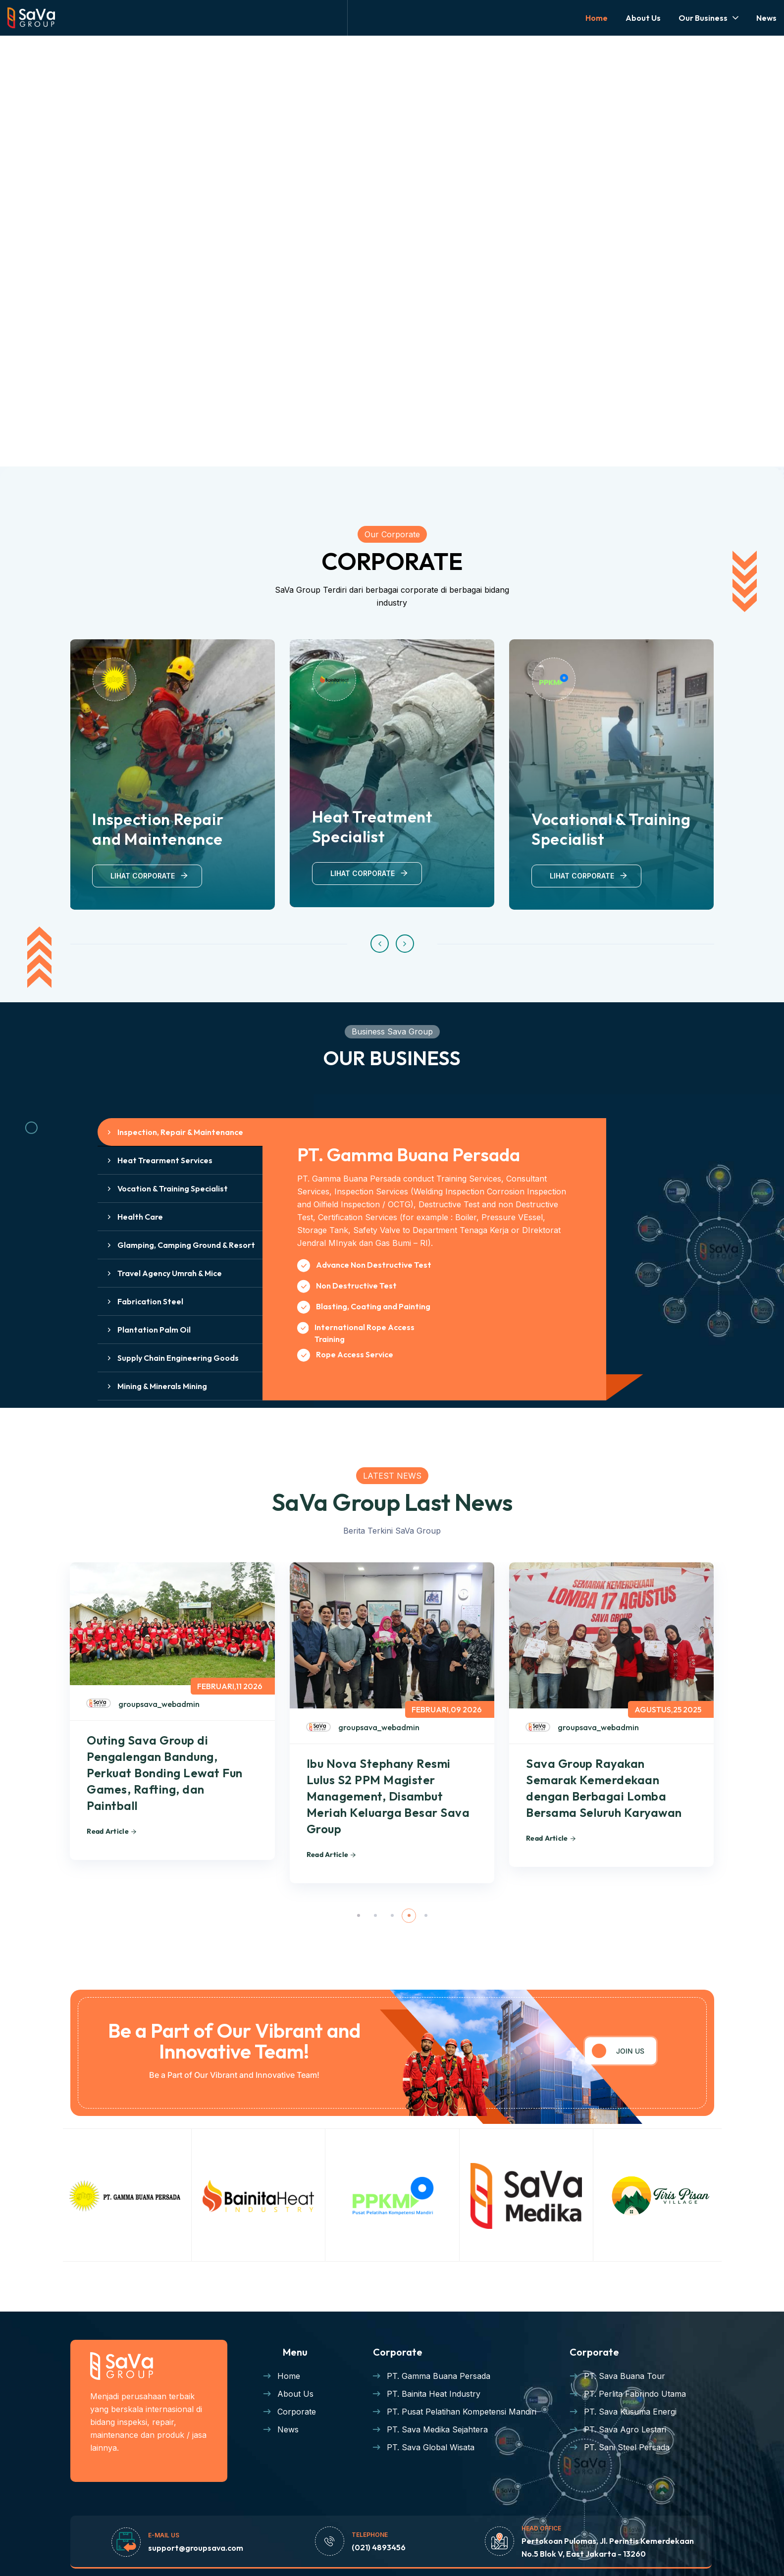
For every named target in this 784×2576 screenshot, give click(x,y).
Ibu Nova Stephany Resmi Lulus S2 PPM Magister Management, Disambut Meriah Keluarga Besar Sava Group (388, 1796)
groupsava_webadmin (159, 1704)
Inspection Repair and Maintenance (157, 829)
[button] (379, 943)
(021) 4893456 (379, 2547)
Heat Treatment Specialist (372, 826)
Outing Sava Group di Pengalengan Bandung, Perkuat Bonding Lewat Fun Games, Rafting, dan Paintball (164, 1773)
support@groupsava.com (195, 2548)
